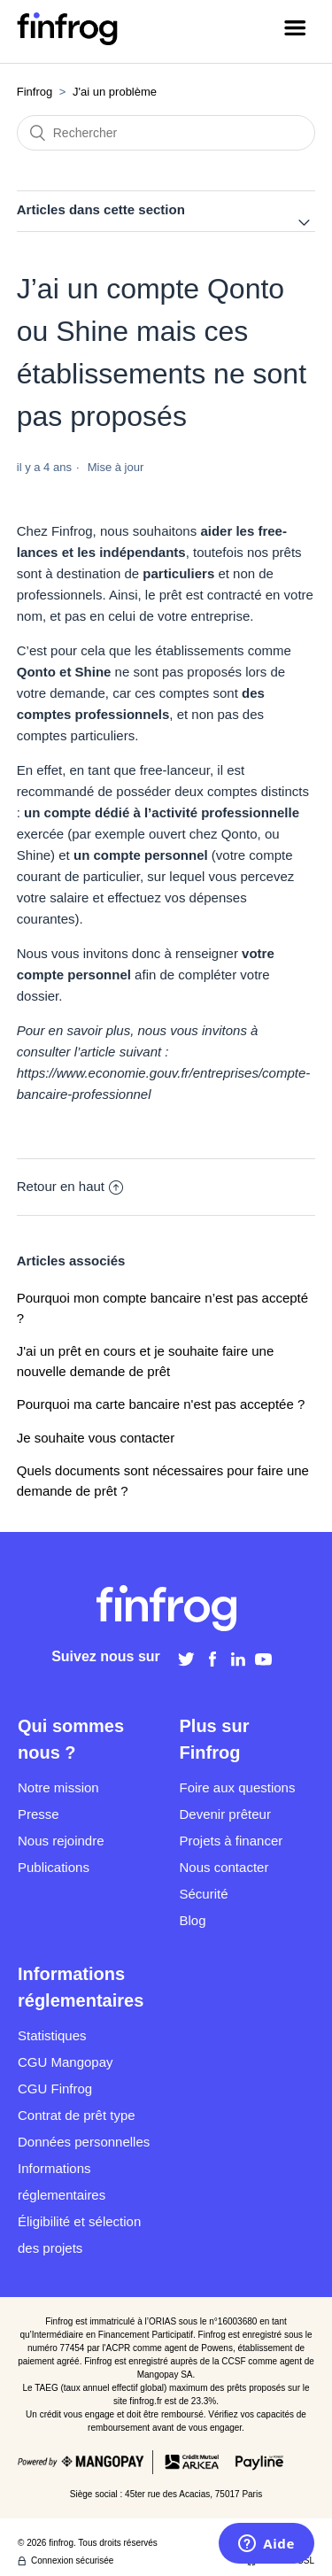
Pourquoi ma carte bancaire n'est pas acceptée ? (161, 1404)
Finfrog (34, 91)
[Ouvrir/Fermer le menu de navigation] (295, 31)
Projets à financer (231, 1840)
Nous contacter (224, 1867)
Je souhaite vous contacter (95, 1437)
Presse (38, 1814)
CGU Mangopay (65, 2061)
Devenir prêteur (225, 1814)
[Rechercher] (166, 133)
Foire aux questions (238, 1787)
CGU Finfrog (55, 2088)
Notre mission (58, 1787)
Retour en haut (70, 1186)
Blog (193, 1920)
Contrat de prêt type (76, 2115)
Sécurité (204, 1893)
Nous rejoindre (61, 1840)
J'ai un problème (115, 91)
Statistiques (52, 2035)
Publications (53, 1867)
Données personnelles (84, 2141)
